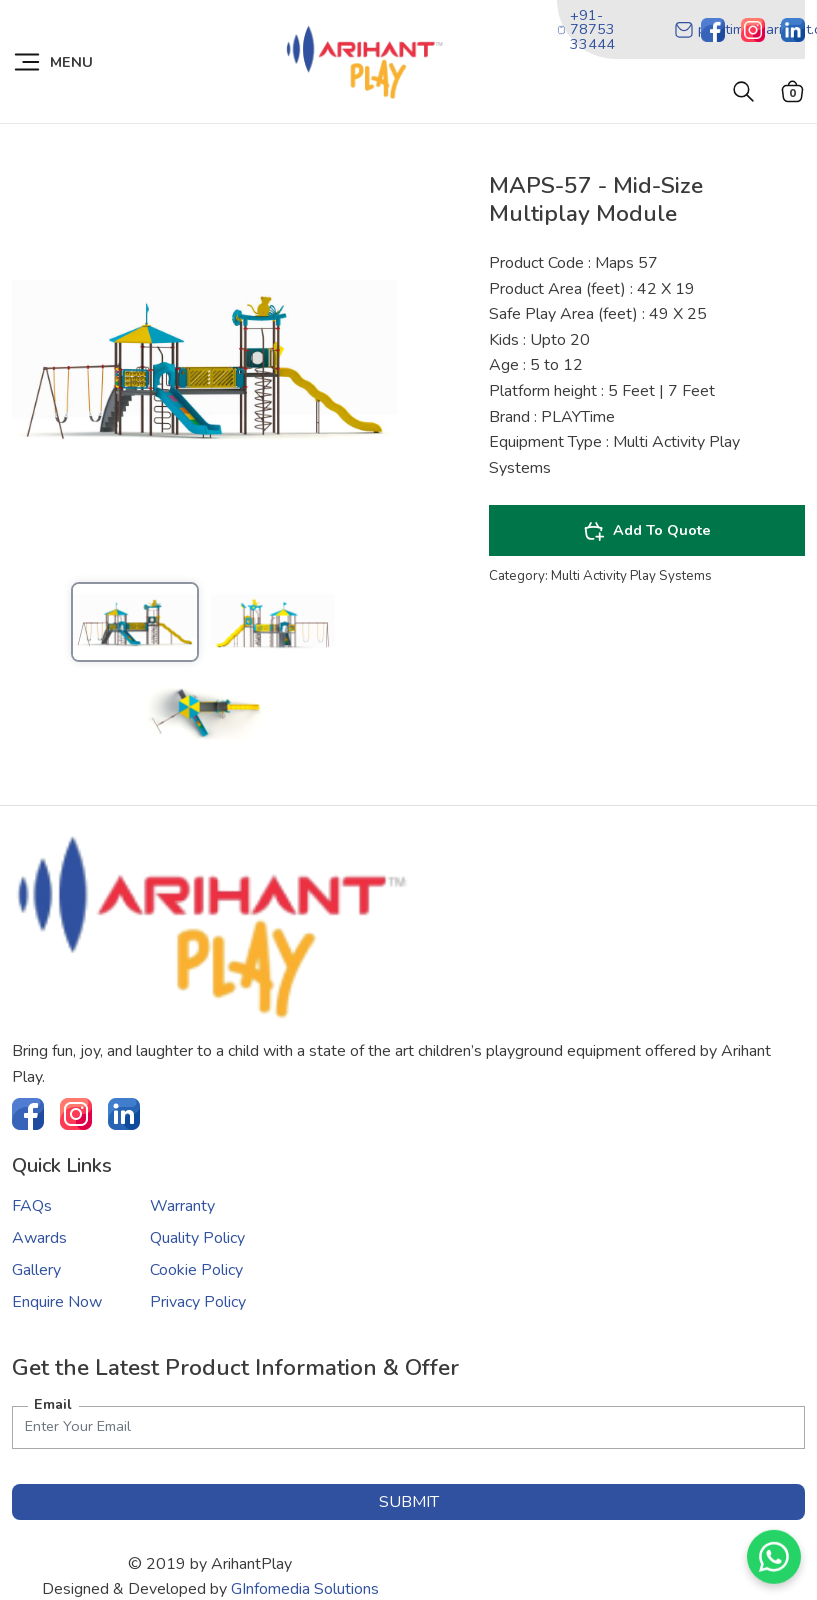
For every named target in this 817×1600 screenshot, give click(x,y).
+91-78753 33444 (586, 29)
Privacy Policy (198, 1302)
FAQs (32, 1206)
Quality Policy (197, 1238)
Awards (39, 1238)
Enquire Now (57, 1302)
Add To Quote (647, 531)
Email (53, 1404)
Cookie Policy (196, 1270)
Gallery (36, 1270)
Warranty (182, 1206)
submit (409, 1502)
